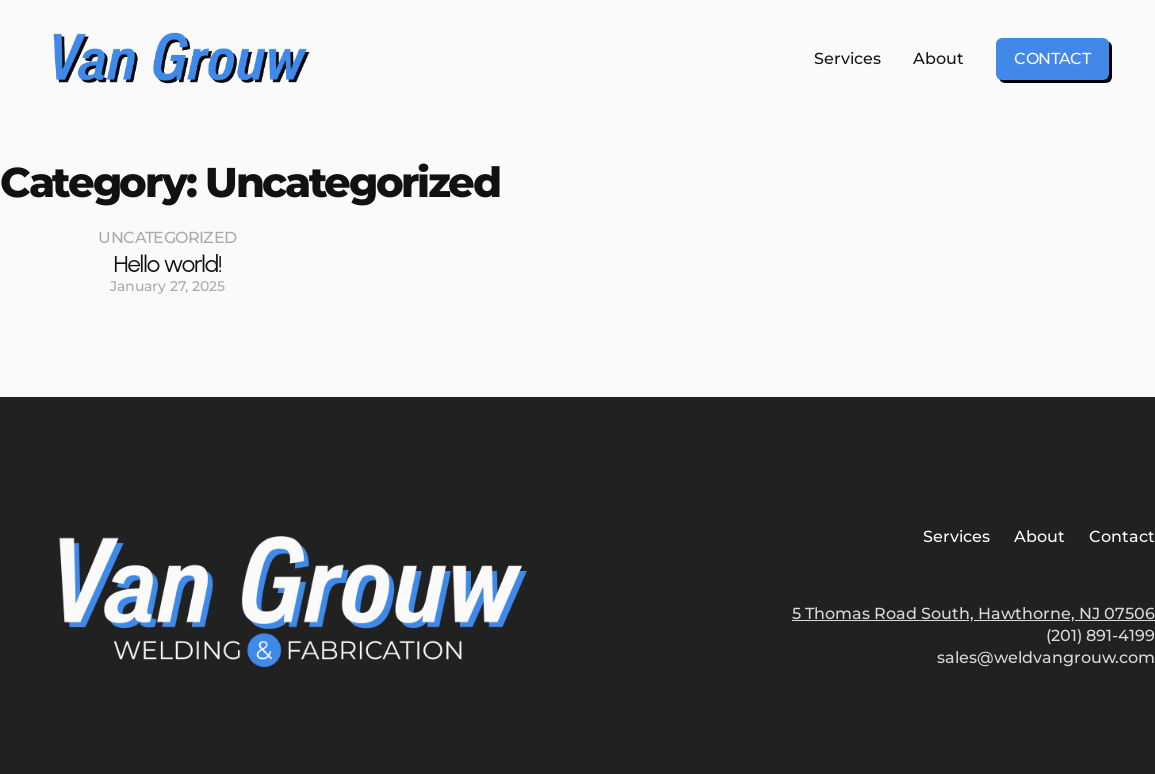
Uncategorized (167, 237)
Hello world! (167, 263)
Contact (1052, 58)
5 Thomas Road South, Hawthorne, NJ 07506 (973, 613)
